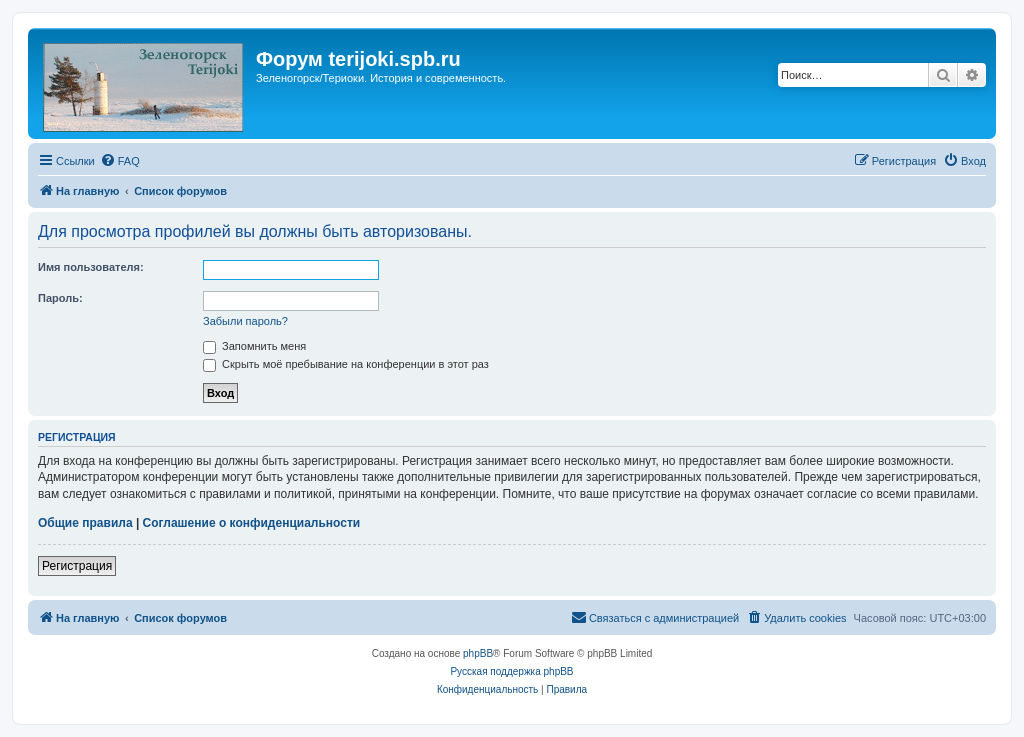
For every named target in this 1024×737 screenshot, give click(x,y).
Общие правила (85, 523)
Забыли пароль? (245, 321)
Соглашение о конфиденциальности (252, 523)
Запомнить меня (254, 346)
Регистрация (77, 566)
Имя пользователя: (91, 267)
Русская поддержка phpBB (511, 671)
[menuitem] (120, 161)
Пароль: (60, 298)
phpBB (478, 653)
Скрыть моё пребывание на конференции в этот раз (346, 364)
